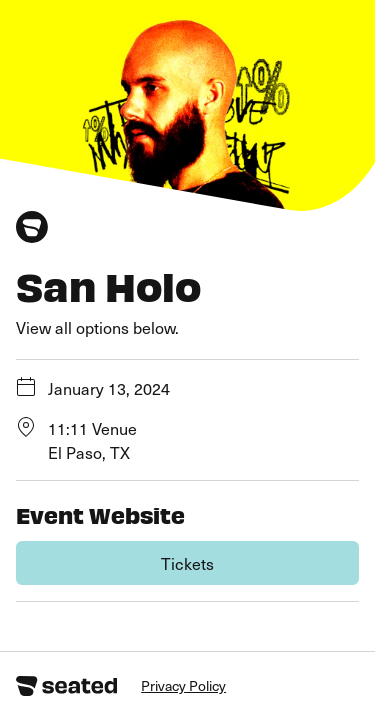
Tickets (187, 563)
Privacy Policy (183, 686)
